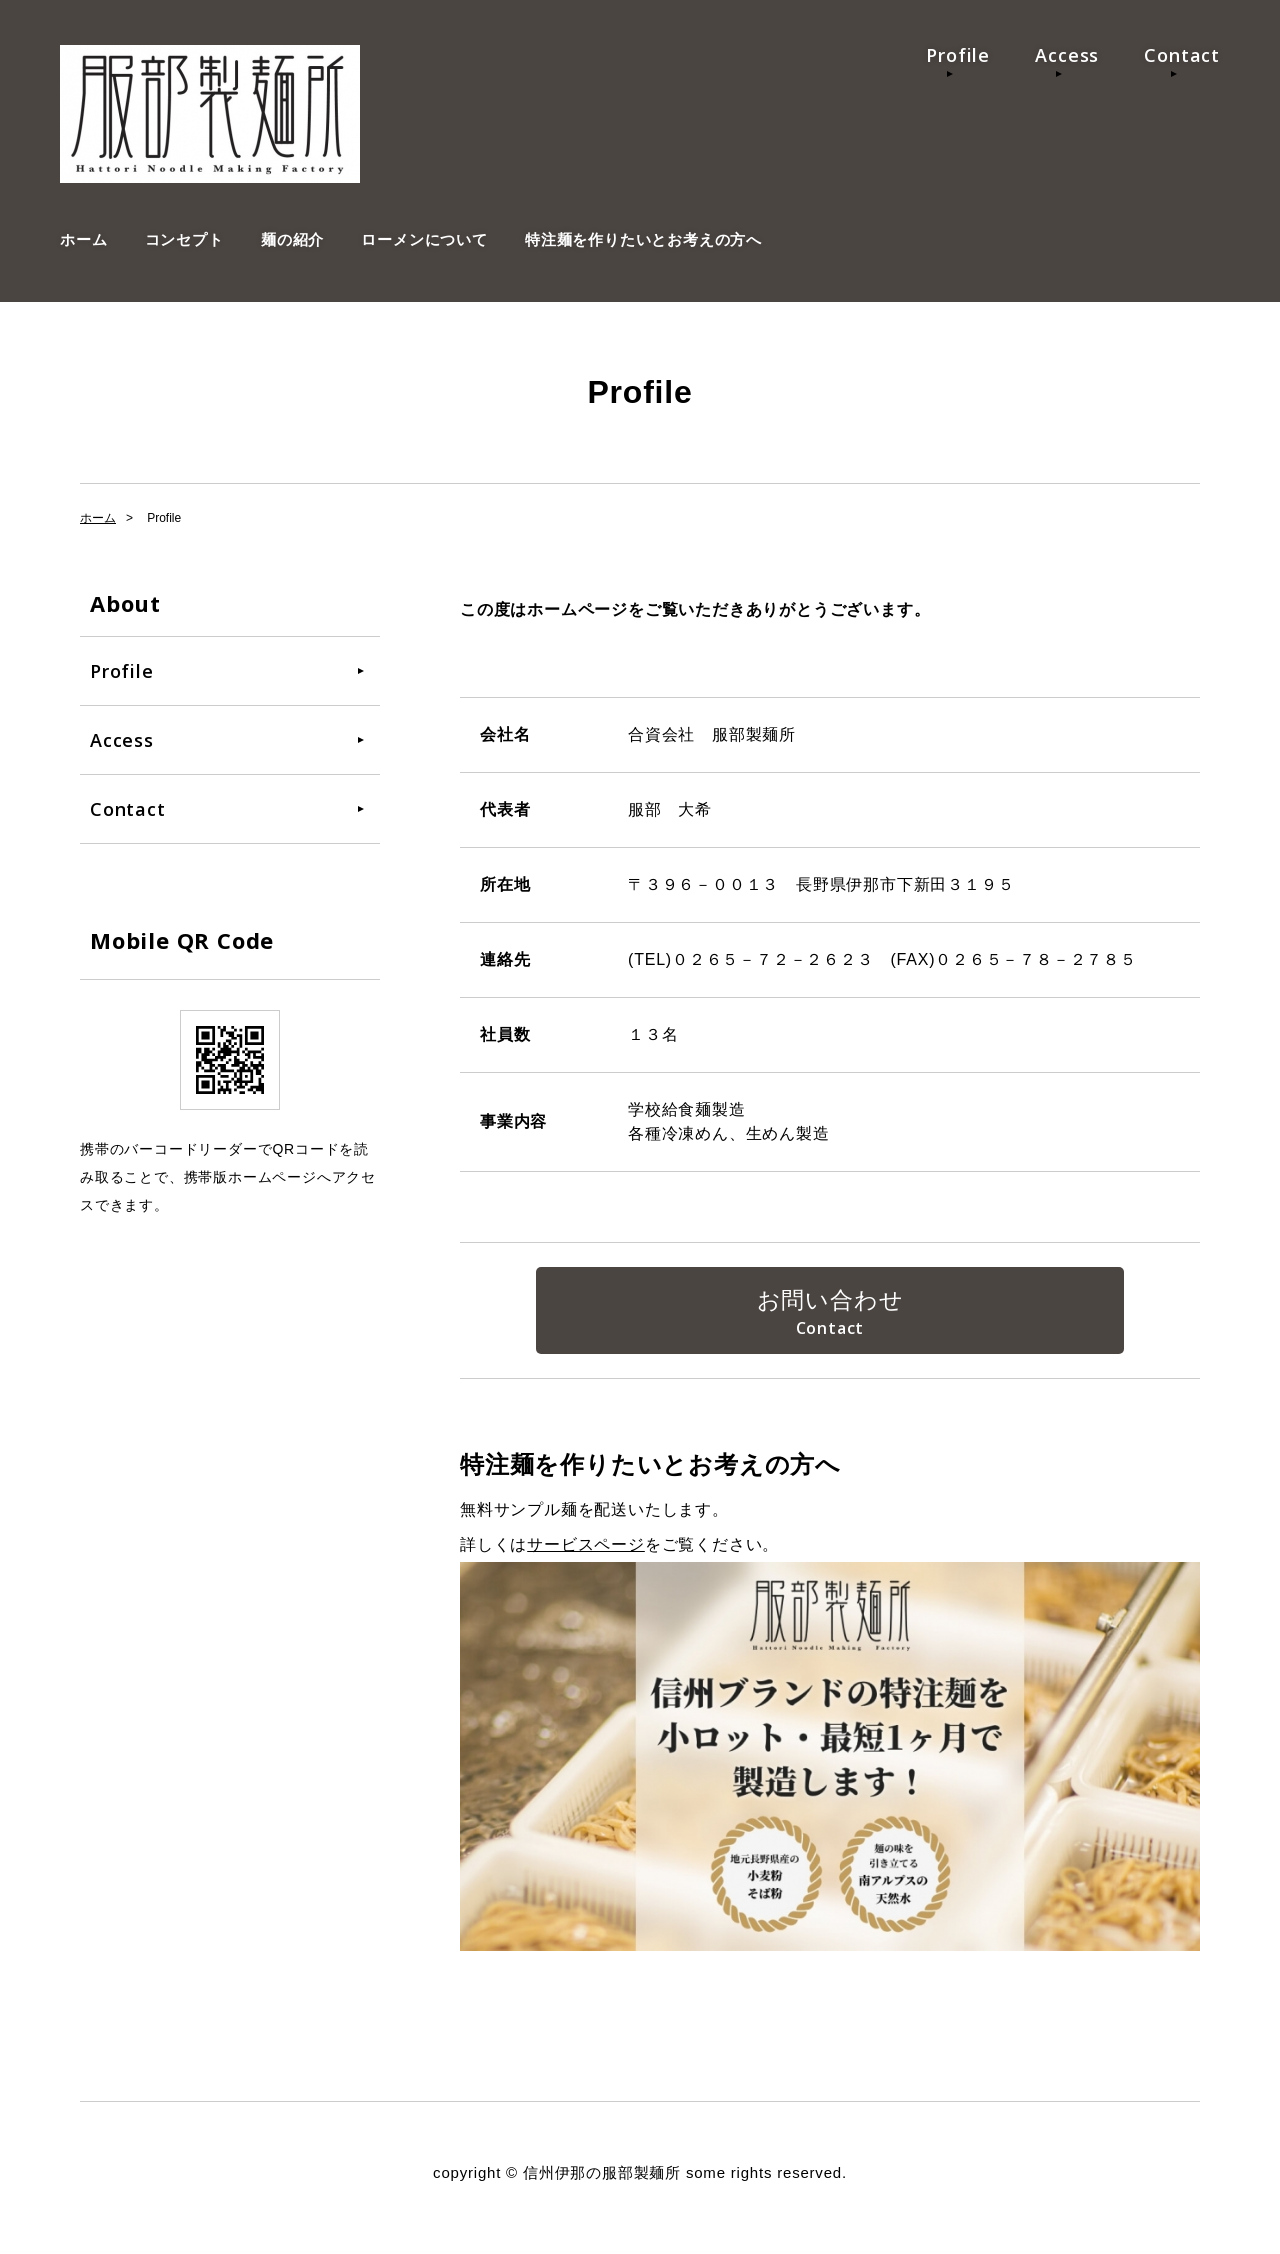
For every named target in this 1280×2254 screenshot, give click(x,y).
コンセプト (184, 239)
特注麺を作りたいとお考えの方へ (643, 239)
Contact (1182, 55)
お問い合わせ (830, 1303)
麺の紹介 (292, 239)
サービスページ (586, 1553)
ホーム (83, 239)
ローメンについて (424, 239)
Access (1067, 55)
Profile (958, 55)
